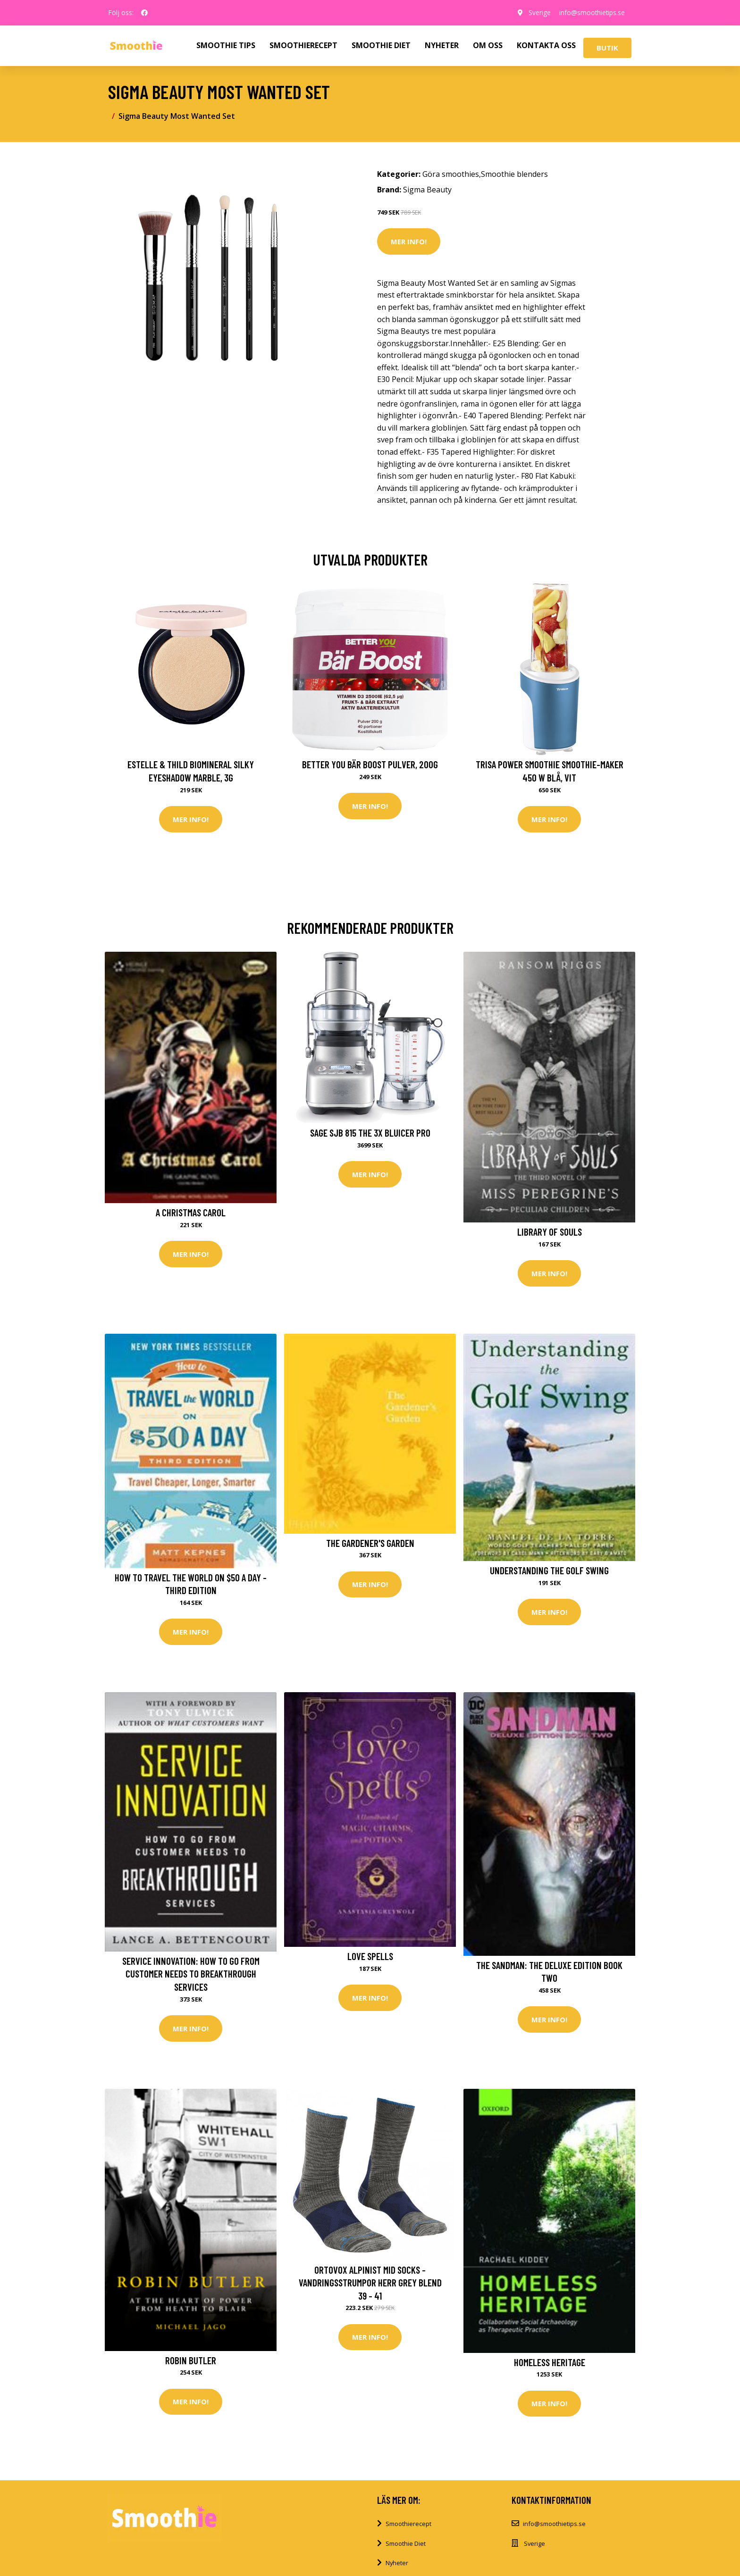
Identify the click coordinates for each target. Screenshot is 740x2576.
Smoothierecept (408, 2523)
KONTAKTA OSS (546, 45)
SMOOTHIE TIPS (225, 45)
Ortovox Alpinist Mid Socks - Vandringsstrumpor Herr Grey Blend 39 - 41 (370, 2283)
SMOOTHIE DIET (381, 45)
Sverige (537, 12)
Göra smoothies (450, 174)
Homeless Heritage (549, 2362)
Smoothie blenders (514, 174)
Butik (607, 47)
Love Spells (370, 1956)
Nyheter (397, 2563)
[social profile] (144, 13)
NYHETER (442, 45)
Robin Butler (190, 2360)
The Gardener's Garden (370, 1543)
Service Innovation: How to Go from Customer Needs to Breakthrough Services (191, 1974)
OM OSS (488, 45)
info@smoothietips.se (591, 12)
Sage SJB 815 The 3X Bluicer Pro (370, 1132)
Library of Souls (549, 1232)
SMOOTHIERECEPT (303, 45)
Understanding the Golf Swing (549, 1570)
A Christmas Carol (191, 1212)
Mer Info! (409, 241)
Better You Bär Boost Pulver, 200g (370, 764)
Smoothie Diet (406, 2543)
